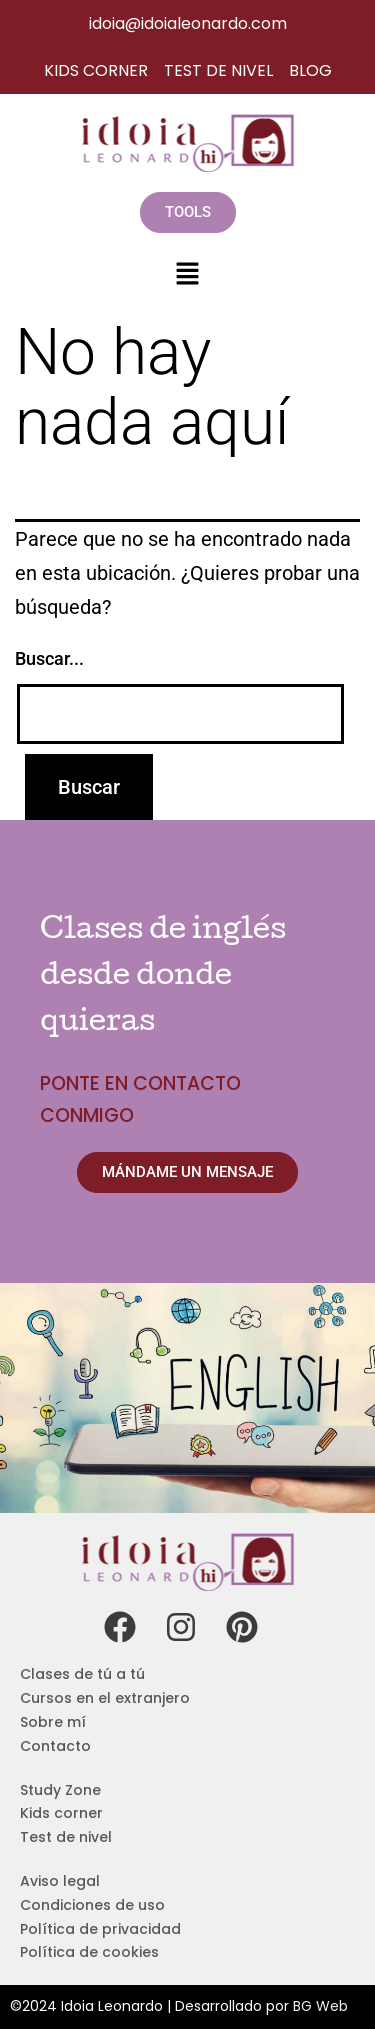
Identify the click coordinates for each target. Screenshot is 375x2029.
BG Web (320, 2006)
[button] (187, 275)
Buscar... (49, 658)
